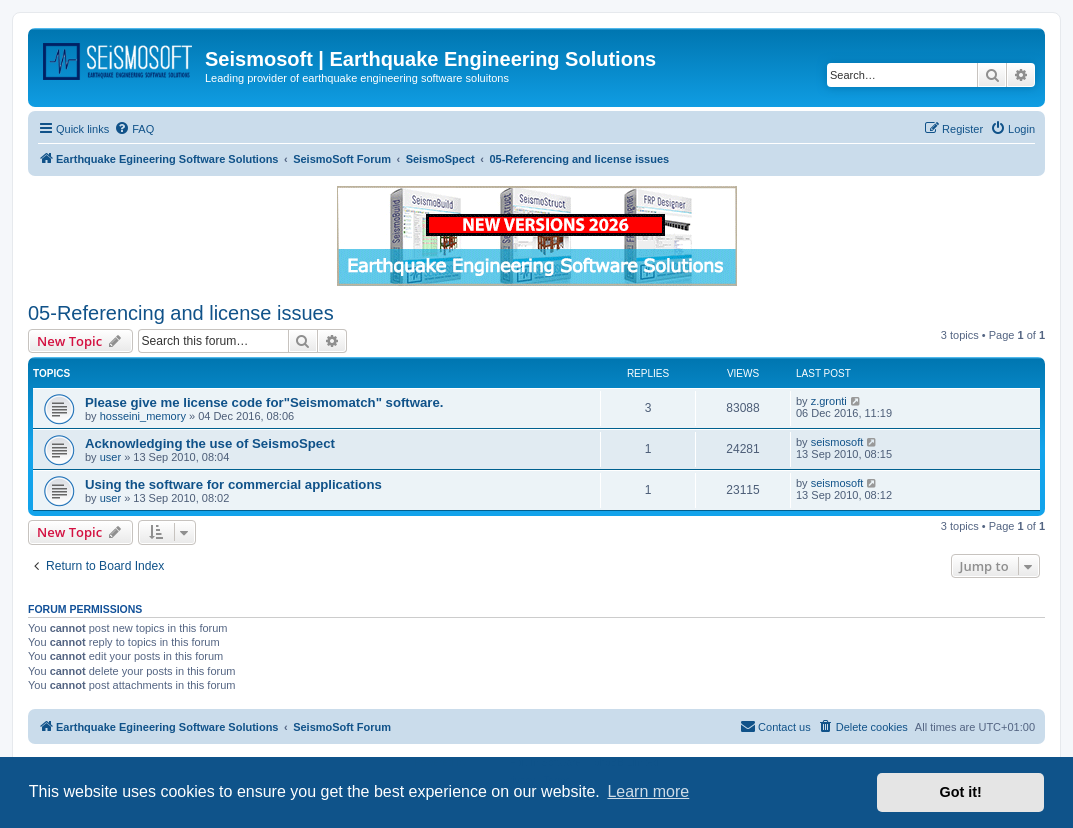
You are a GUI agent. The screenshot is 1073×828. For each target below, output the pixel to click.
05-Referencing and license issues (181, 313)
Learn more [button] (648, 791)
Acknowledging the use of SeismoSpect (210, 443)
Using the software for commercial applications (233, 484)
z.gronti (829, 401)
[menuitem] (134, 129)
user (110, 457)
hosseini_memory (143, 416)
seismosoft (837, 442)
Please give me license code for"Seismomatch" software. (264, 402)
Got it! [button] (961, 792)
